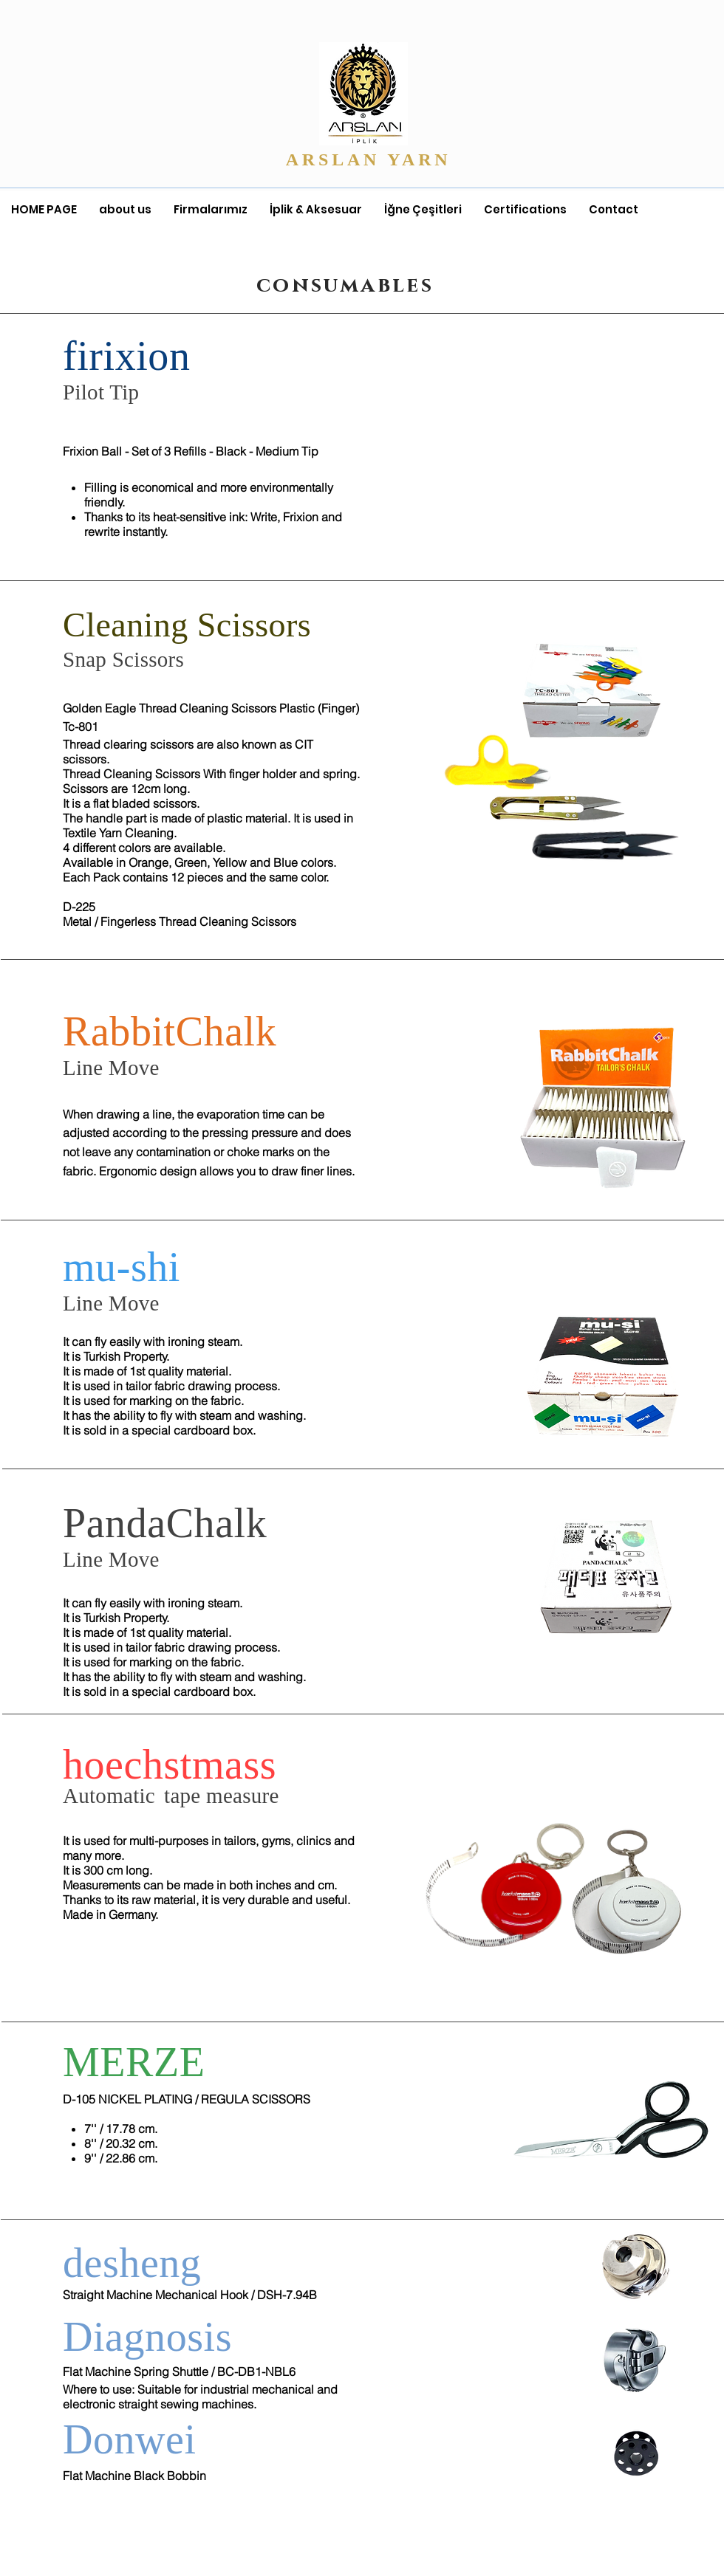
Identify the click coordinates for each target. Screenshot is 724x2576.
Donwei (130, 2439)
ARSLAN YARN (373, 159)
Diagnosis (147, 2337)
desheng (132, 2263)
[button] (211, 209)
